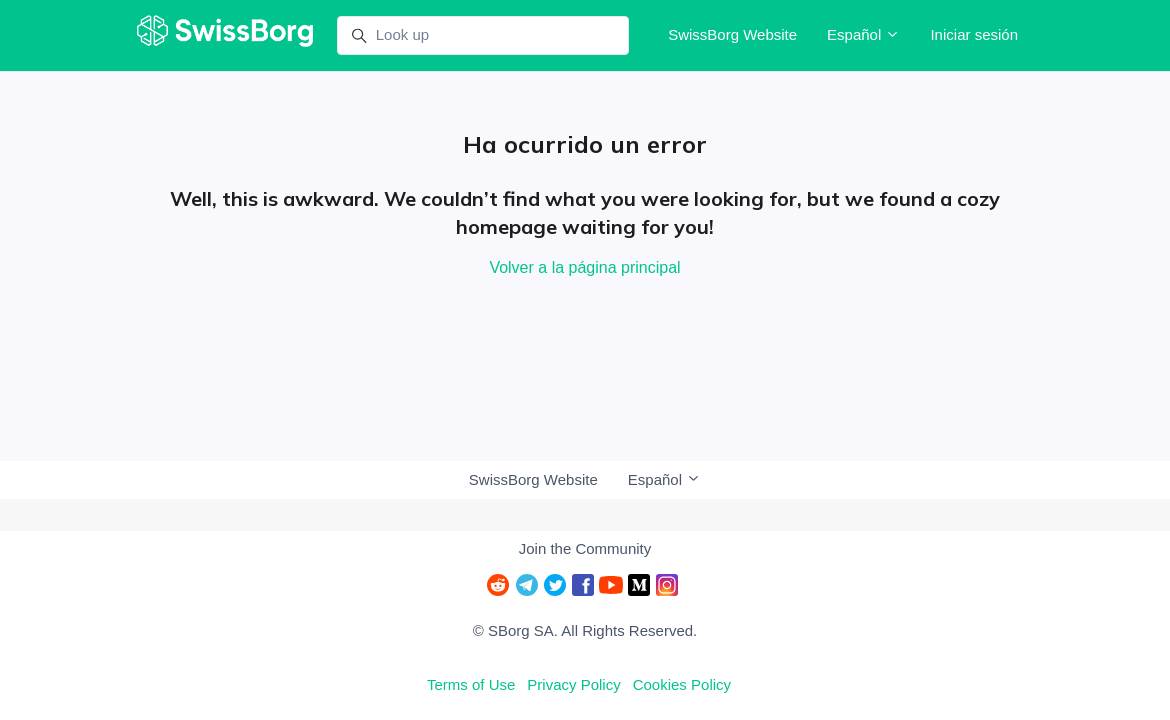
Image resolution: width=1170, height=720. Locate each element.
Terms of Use (471, 684)
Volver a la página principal (584, 267)
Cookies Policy (682, 684)
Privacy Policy (573, 684)
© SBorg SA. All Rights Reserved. (585, 630)
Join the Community (585, 548)
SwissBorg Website (732, 34)
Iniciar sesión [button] (974, 34)
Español (863, 34)
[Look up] (483, 36)
